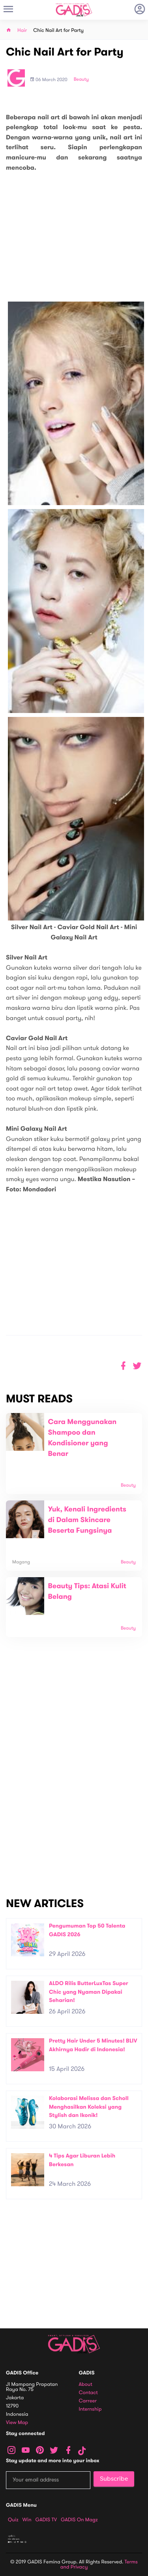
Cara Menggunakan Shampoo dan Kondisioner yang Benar (82, 1438)
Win (27, 2519)
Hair (22, 30)
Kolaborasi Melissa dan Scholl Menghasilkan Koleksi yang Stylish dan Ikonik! (89, 2107)
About (85, 2384)
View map (17, 2422)
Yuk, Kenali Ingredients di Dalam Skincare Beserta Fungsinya (87, 1520)
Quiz (13, 2519)
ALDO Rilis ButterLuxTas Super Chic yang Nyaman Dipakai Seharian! (88, 1992)
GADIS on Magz (79, 2519)
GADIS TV (46, 2519)
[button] (137, 1366)
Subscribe (114, 2478)
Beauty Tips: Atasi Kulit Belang (87, 1592)
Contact (88, 2392)
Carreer (88, 2401)
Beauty (81, 79)
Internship (90, 2409)
